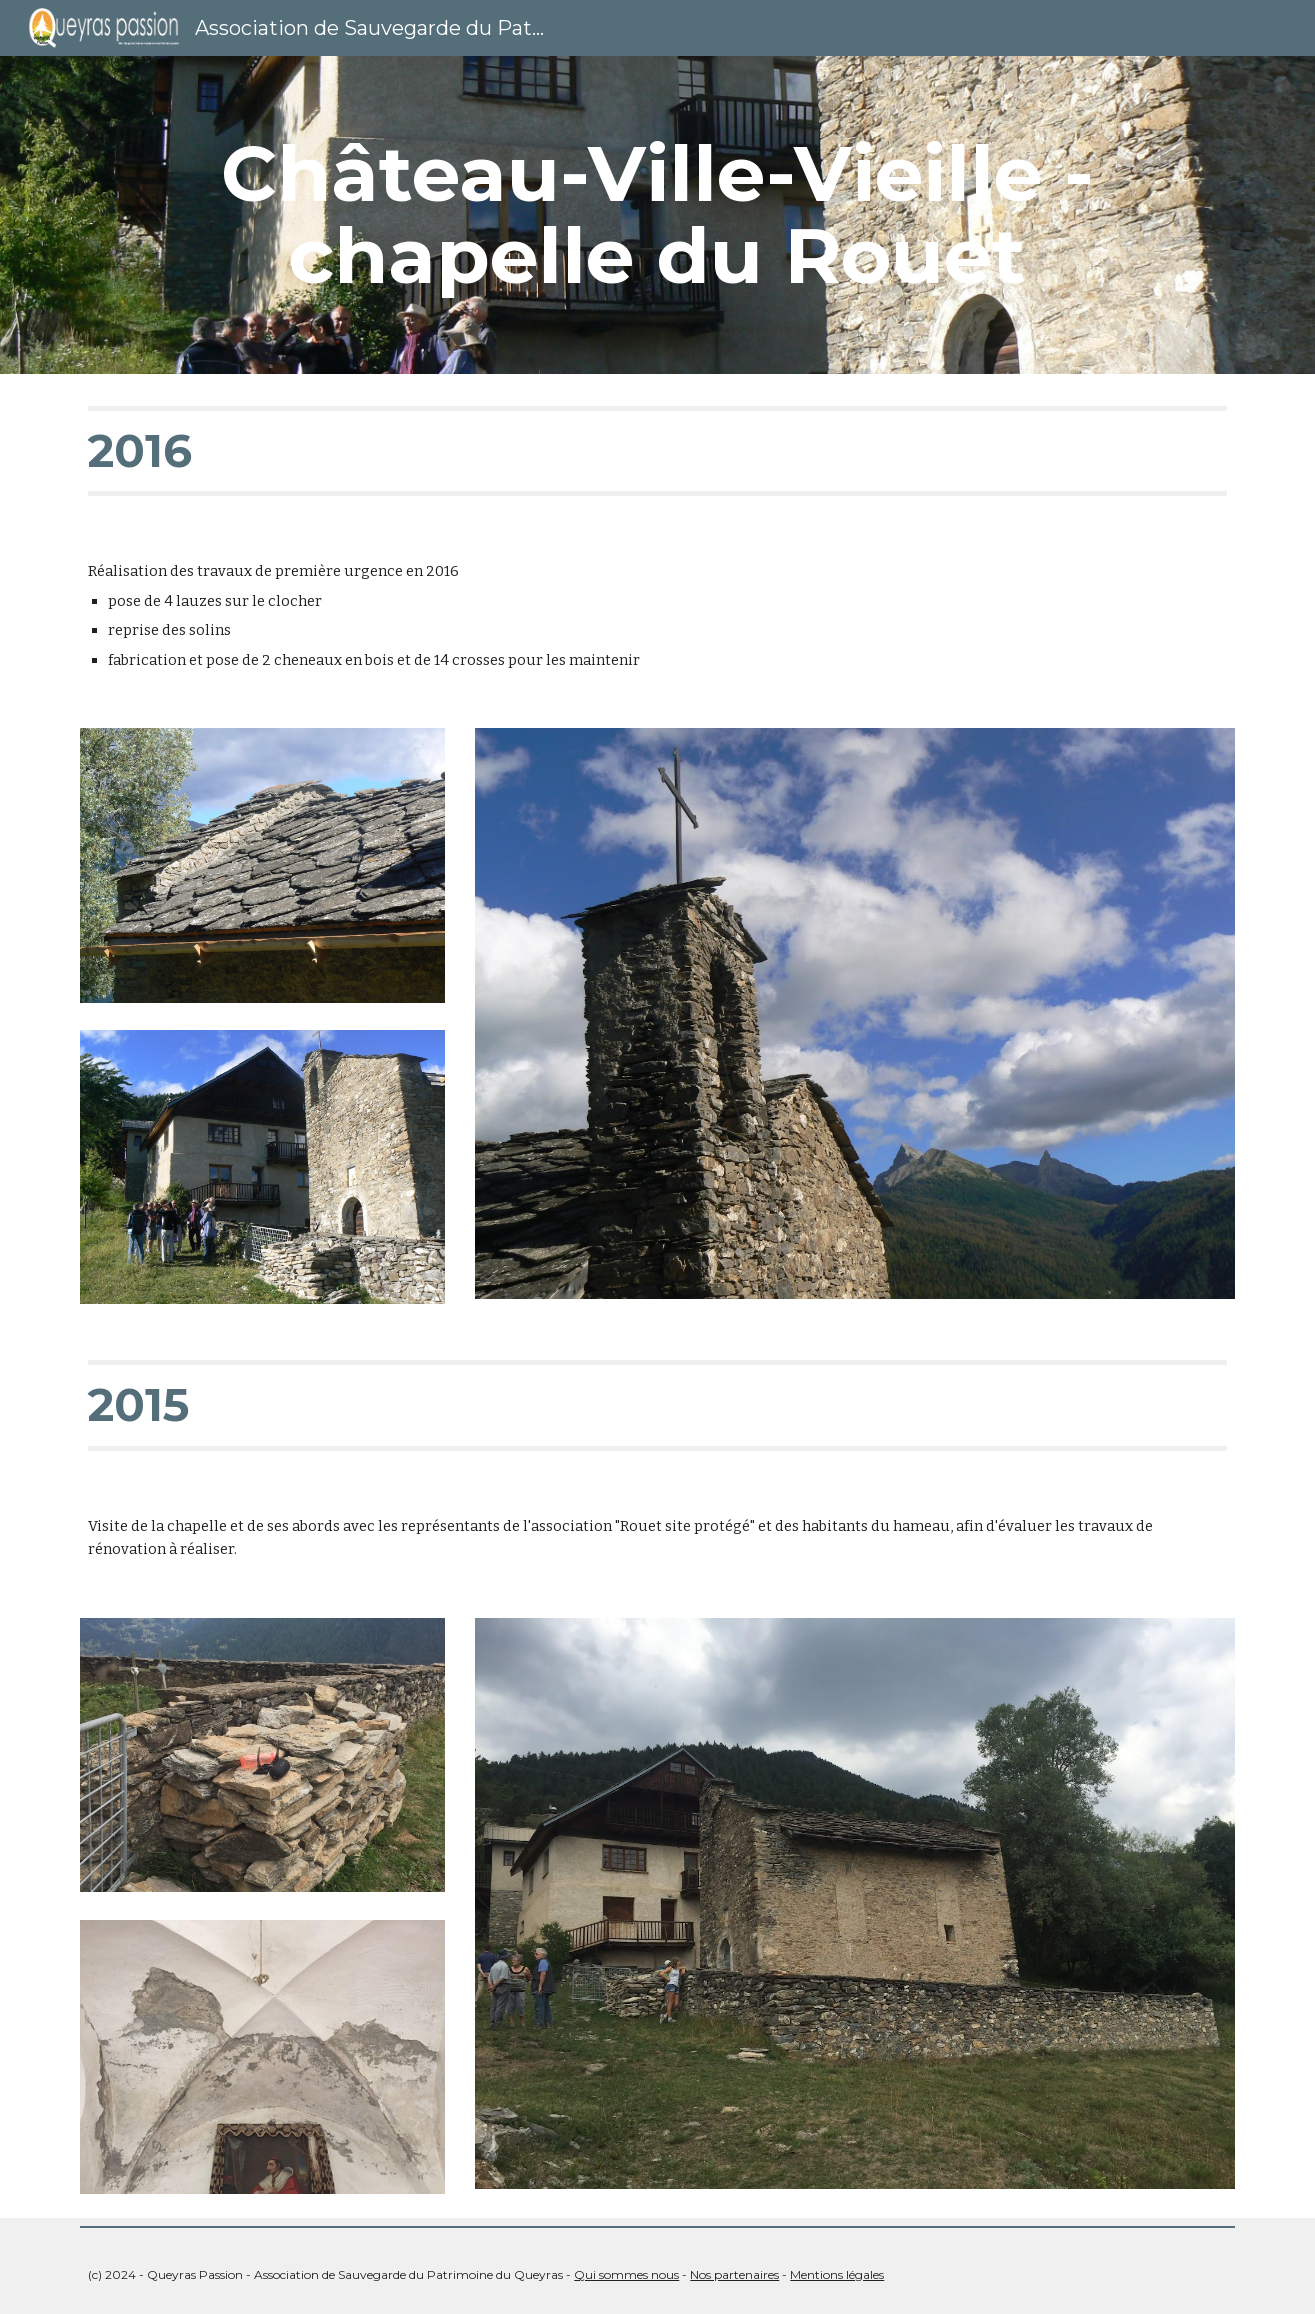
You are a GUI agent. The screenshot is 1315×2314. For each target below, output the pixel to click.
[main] (657, 215)
